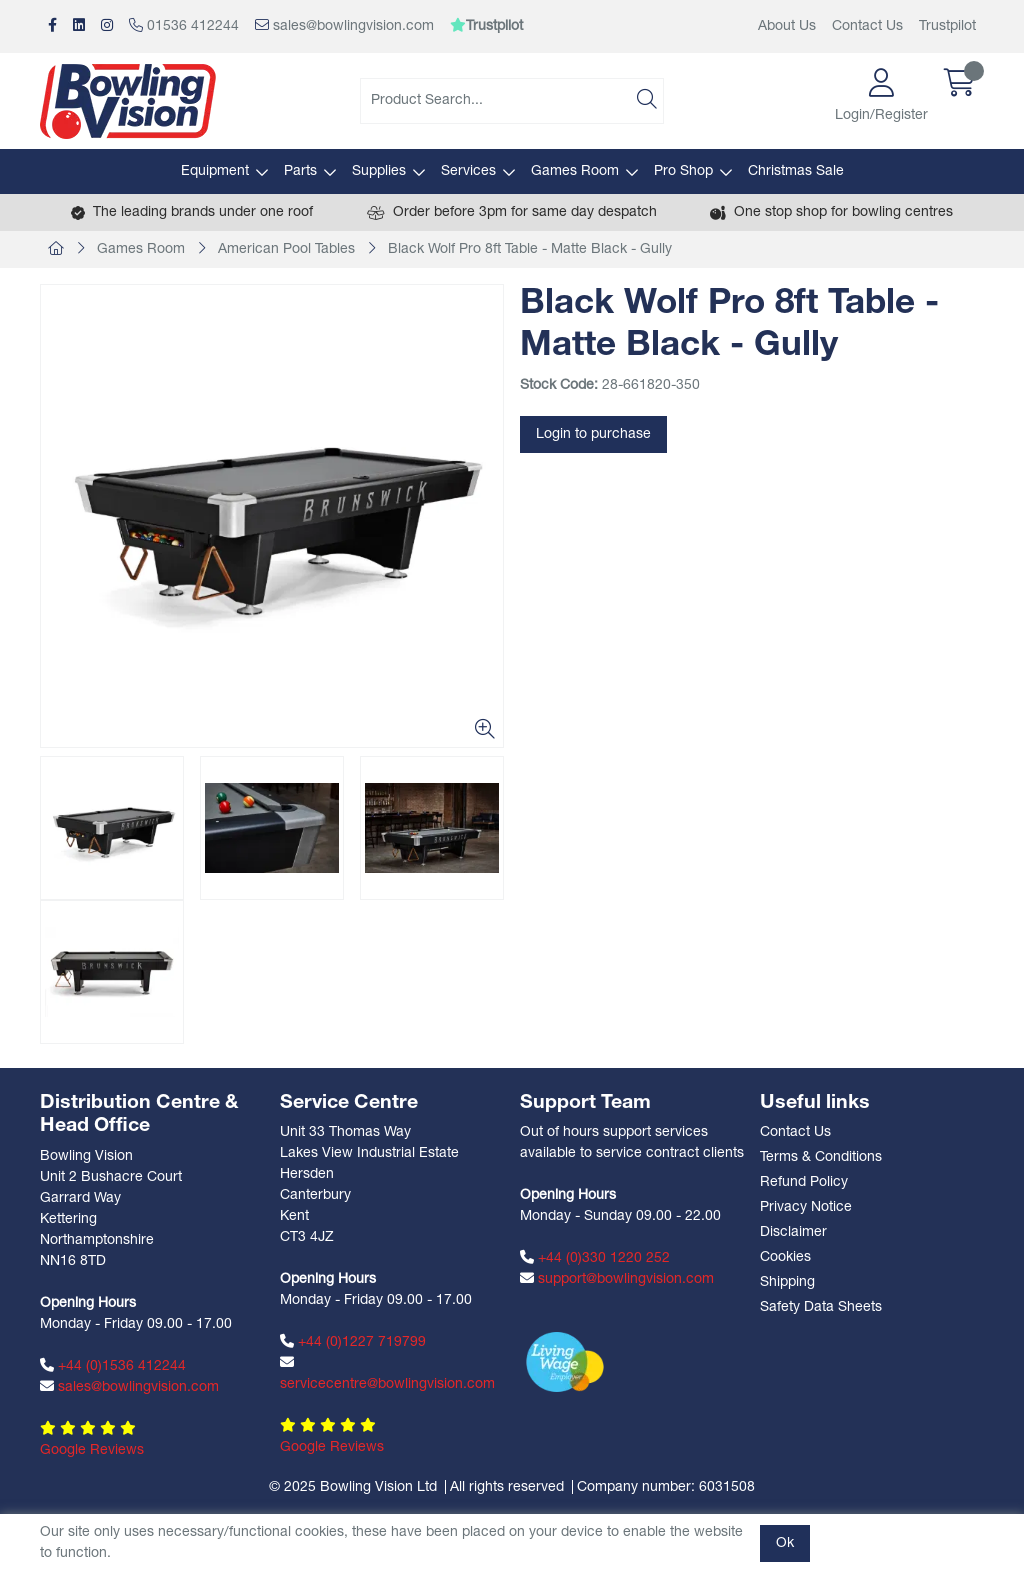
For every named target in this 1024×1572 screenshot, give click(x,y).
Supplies (379, 171)
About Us (787, 26)
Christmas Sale (796, 171)
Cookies (785, 1257)
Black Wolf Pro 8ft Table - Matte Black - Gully (530, 249)
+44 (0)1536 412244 (113, 1366)
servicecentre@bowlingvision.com (387, 1373)
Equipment (215, 171)
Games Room (575, 171)
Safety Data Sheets (821, 1307)
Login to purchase (593, 434)
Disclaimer (793, 1232)
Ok (785, 1543)
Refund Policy (804, 1182)
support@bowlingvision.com (617, 1279)
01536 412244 (184, 26)
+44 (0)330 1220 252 (595, 1258)
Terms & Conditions (821, 1157)
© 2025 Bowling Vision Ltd (353, 1487)
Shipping (787, 1282)
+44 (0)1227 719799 (353, 1342)
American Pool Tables (286, 249)
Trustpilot (947, 26)
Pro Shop (683, 171)
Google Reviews (92, 1450)
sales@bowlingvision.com (344, 26)
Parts (300, 171)
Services (468, 171)
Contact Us (867, 26)
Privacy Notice (806, 1207)
